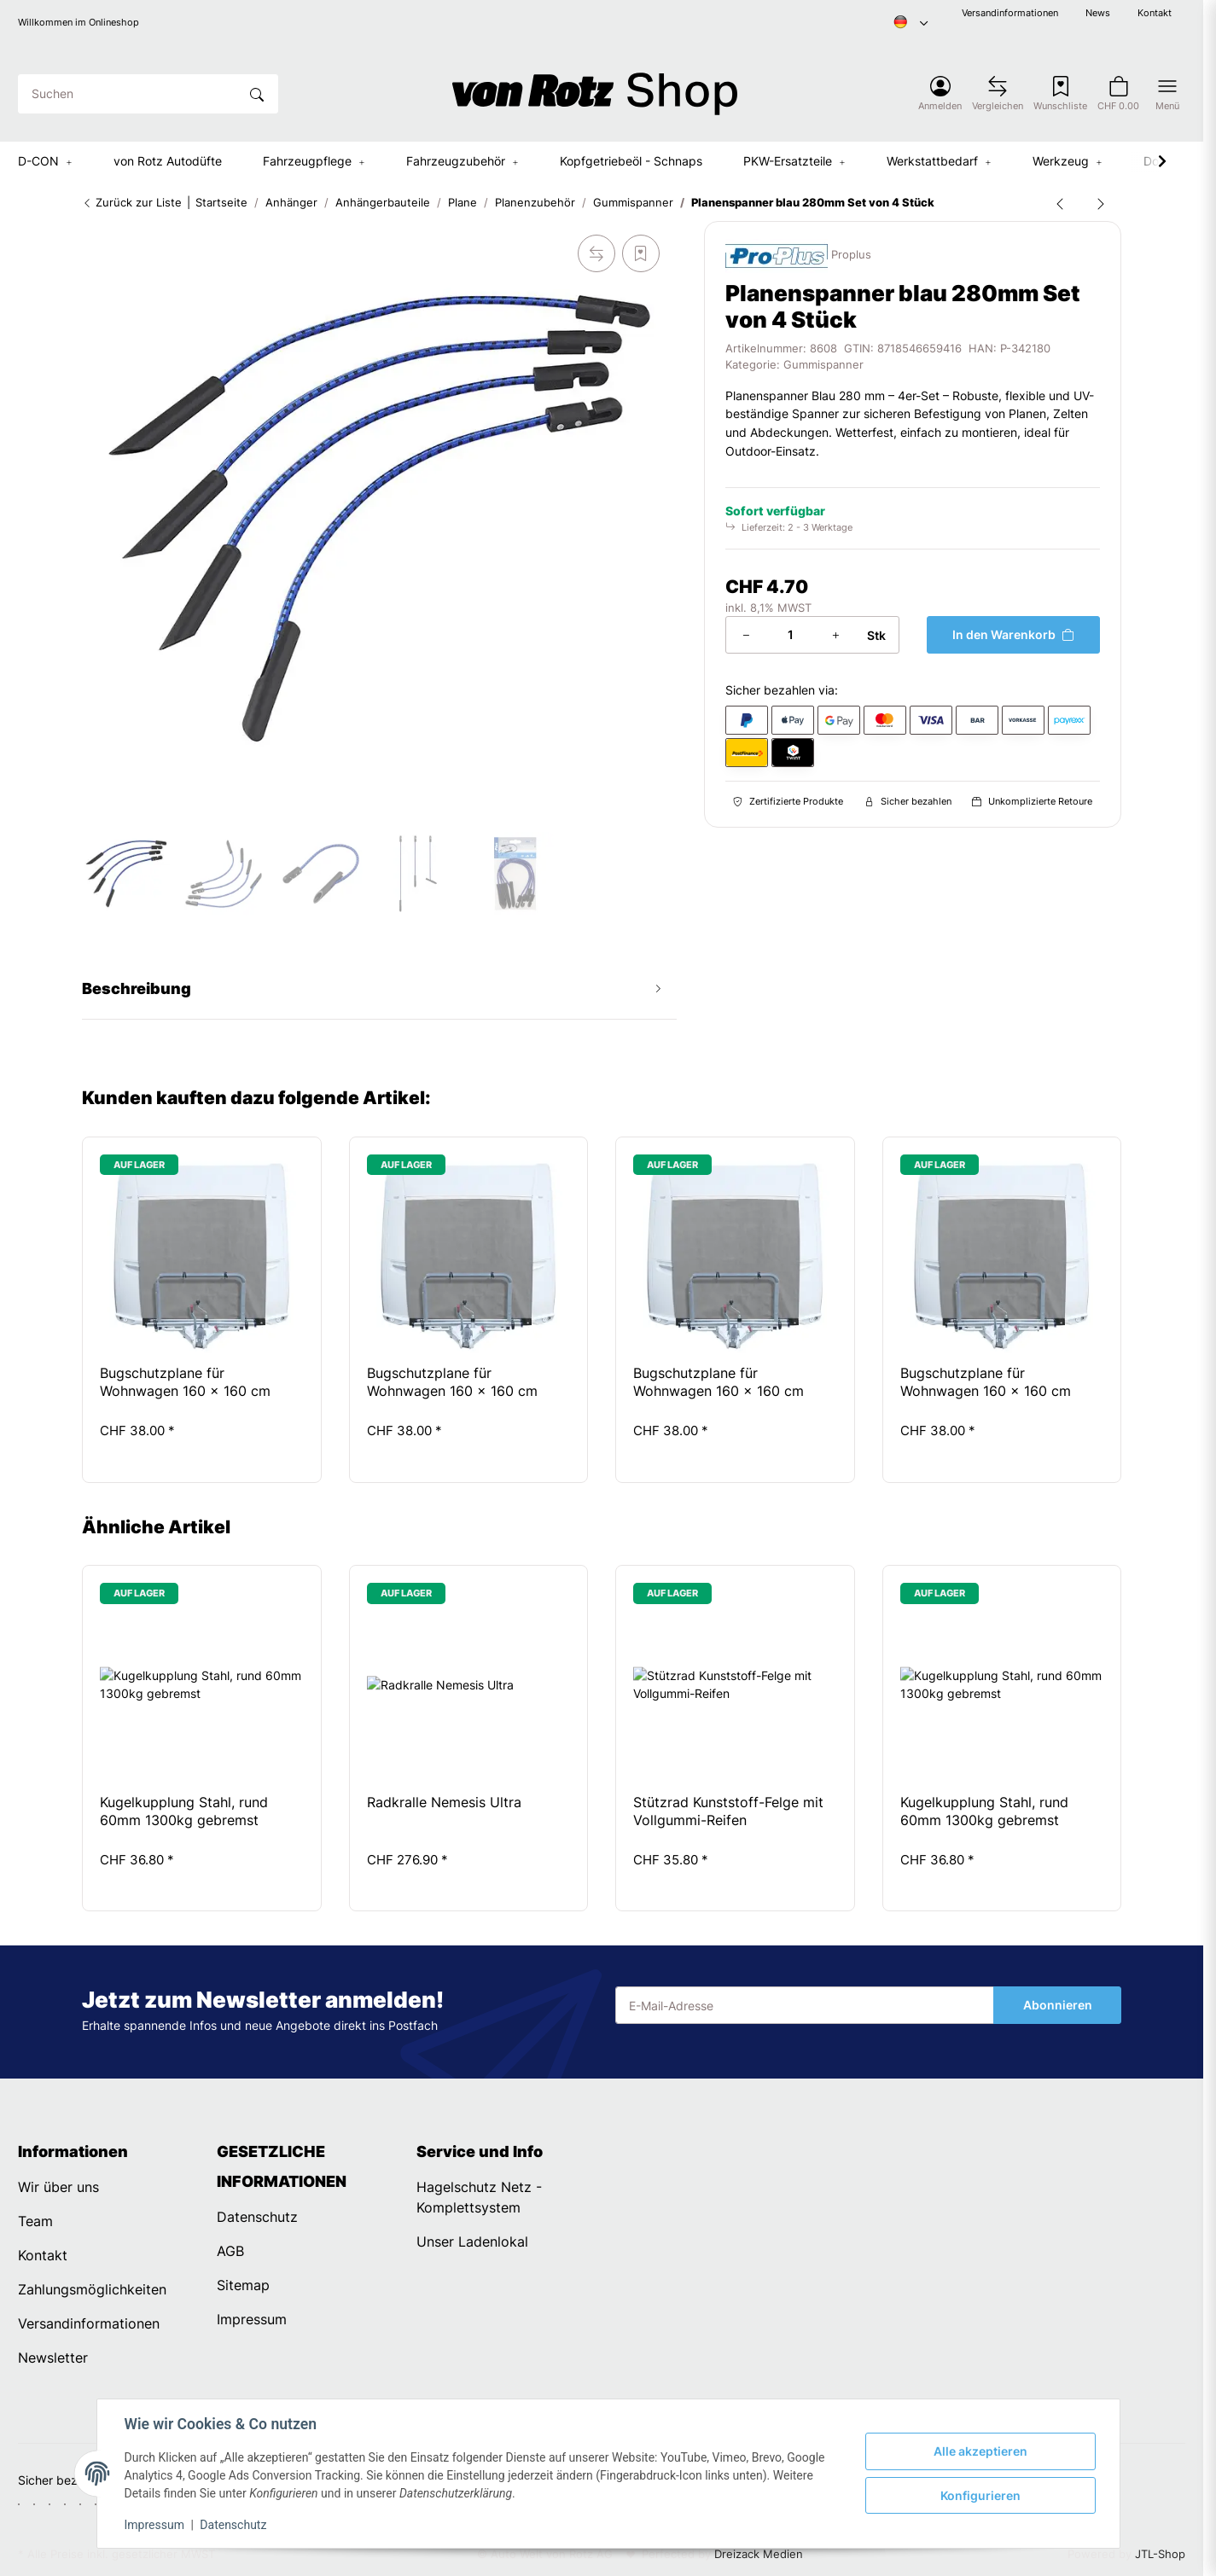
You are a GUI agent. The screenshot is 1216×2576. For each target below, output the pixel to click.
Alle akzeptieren (980, 2451)
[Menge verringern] (745, 635)
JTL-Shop (1160, 2554)
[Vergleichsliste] (997, 93)
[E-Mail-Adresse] (804, 2005)
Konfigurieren (980, 2495)
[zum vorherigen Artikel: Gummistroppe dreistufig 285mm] (1059, 203)
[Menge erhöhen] (835, 635)
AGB (230, 2250)
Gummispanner (823, 364)
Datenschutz (233, 2525)
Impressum (154, 2525)
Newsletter (53, 2357)
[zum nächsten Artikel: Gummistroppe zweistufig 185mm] (1100, 203)
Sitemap (243, 2285)
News (1097, 13)
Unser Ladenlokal (472, 2241)
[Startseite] (594, 94)
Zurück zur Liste (132, 202)
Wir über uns (58, 2186)
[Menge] (790, 635)
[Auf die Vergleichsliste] (596, 253)
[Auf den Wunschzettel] (641, 253)
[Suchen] (128, 94)
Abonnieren (1057, 2004)
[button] (940, 93)
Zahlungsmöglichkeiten (92, 2289)
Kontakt (1154, 13)
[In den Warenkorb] (1013, 635)
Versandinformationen (1010, 13)
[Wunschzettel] (1060, 93)
